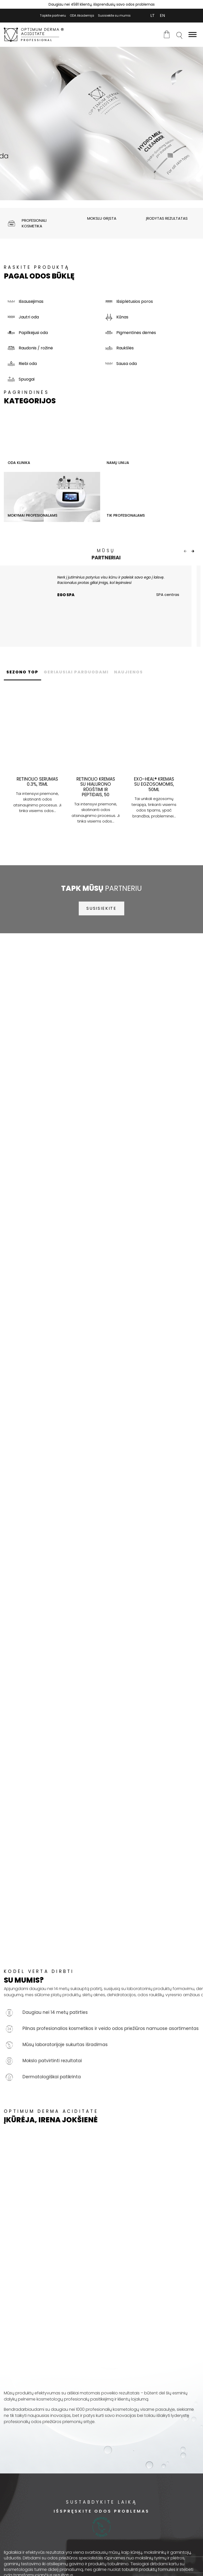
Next (192, 551)
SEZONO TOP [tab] (24, 678)
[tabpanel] (101, 123)
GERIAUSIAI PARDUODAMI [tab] (79, 678)
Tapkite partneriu (53, 15)
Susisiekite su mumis (114, 15)
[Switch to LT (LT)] (152, 15)
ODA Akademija (82, 15)
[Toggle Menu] (192, 34)
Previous (185, 551)
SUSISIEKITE (101, 914)
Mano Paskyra (137, 16)
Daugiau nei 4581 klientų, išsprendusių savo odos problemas (102, 4)
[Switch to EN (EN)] (162, 15)
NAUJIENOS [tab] (134, 678)
